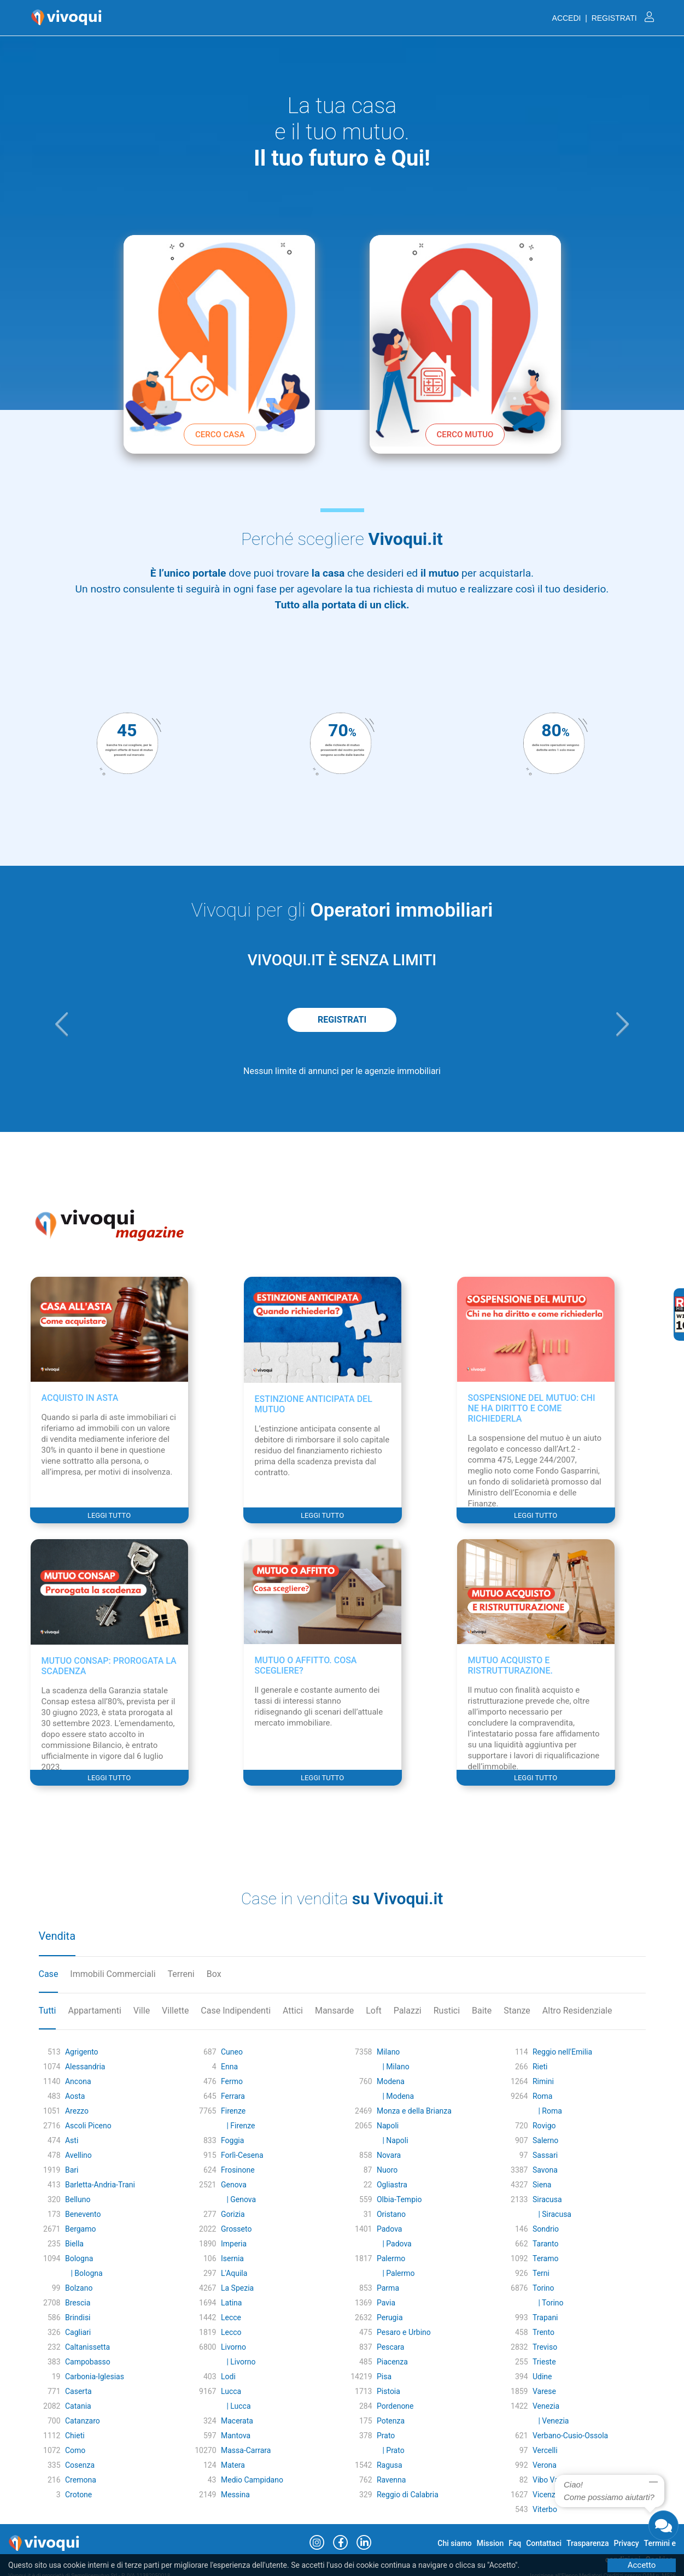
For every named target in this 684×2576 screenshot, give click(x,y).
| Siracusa (552, 2214)
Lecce (231, 2317)
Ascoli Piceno (88, 2125)
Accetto (642, 2565)
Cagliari (78, 2332)
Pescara (390, 2347)
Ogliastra (392, 2184)
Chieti (75, 2435)
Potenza (391, 2420)
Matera (233, 2465)
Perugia (390, 2317)
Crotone (78, 2494)
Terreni (181, 1974)
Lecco (231, 2332)
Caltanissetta (87, 2347)
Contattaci (544, 2543)
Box (214, 1974)
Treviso (545, 2347)
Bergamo (80, 2229)
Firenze (233, 2110)
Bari (72, 2170)
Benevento (83, 2214)
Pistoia (388, 2391)
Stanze (517, 2010)
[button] (62, 1024)
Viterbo (545, 2509)
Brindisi (78, 2317)
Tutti (47, 2010)
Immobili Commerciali (112, 1974)
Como (75, 2450)
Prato (386, 2435)
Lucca (231, 2391)
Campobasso (87, 2361)
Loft (374, 2010)
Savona (545, 2170)
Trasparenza (587, 2543)
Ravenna (391, 2479)
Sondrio (546, 2229)
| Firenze (238, 2125)
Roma (543, 2096)
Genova (234, 2184)
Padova (389, 2229)
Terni (541, 2273)
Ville (141, 2010)
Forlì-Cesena (242, 2155)
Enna (229, 2066)
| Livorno (238, 2361)
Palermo (391, 2258)
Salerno (545, 2140)
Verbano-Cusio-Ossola (570, 2435)
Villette (175, 2010)
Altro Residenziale (577, 2010)
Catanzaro (82, 2420)
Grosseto (236, 2229)
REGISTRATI (342, 1019)
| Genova (238, 2199)
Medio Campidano (252, 2479)
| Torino (548, 2302)
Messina (235, 2494)
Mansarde (334, 2010)
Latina (231, 2302)
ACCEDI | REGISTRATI (603, 18)
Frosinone (238, 2170)
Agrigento (81, 2051)
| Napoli (392, 2140)
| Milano (393, 2066)
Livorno (233, 2347)
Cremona (80, 2479)
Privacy (626, 2543)
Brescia (77, 2302)
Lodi (228, 2376)
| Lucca (236, 2406)
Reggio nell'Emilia (562, 2051)
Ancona (78, 2081)
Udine (542, 2376)
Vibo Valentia (555, 2479)
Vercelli (545, 2450)
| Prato (391, 2450)
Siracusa (547, 2199)
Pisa (384, 2376)
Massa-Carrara (246, 2450)
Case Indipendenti (236, 2010)
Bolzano (78, 2288)
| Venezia (551, 2420)
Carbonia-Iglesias (94, 2376)
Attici (293, 2010)
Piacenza (392, 2361)
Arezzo (77, 2110)
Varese (544, 2391)
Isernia (232, 2258)
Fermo (232, 2081)
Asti (71, 2140)
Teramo (545, 2258)
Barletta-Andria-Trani (100, 2184)
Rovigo (544, 2125)
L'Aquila (234, 2273)
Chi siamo (454, 2543)
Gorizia (233, 2214)
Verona (545, 2465)
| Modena (395, 2096)
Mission (490, 2543)
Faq (514, 2543)
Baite (482, 2010)
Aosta (75, 2096)
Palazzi (408, 2010)
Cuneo (232, 2051)
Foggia (232, 2140)
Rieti (540, 2066)
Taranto (545, 2243)
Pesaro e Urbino (404, 2332)
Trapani (545, 2317)
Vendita (57, 1936)
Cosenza (80, 2465)
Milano (388, 2051)
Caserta (78, 2391)
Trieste (544, 2361)
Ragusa (389, 2465)
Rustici (447, 2010)
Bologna (79, 2258)
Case (49, 1974)
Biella (74, 2243)
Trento (543, 2332)
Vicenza (546, 2494)
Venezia (546, 2406)
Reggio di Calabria (408, 2494)
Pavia (386, 2302)
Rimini (543, 2081)
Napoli (388, 2125)
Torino (543, 2288)
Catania (78, 2406)
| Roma (547, 2110)
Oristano (391, 2214)
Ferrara (233, 2096)
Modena (391, 2081)
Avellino (78, 2155)
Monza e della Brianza (414, 2110)
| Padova (394, 2243)
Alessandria (85, 2066)
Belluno (77, 2199)
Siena (542, 2184)
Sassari (545, 2155)
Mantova (235, 2435)
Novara (389, 2155)
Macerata (237, 2420)
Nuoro (387, 2170)
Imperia (234, 2243)
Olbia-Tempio (399, 2199)
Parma (388, 2288)
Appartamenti (94, 2010)
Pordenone (395, 2406)
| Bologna (84, 2273)
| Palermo (396, 2273)
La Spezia (237, 2288)
